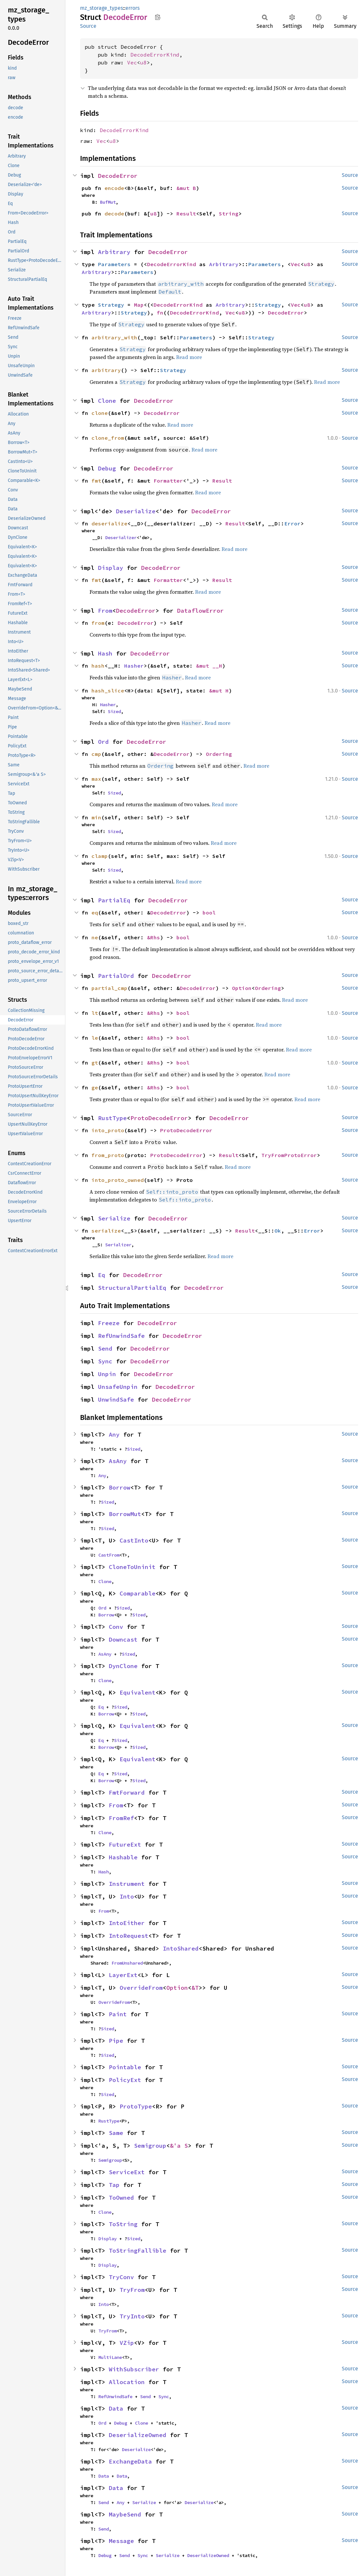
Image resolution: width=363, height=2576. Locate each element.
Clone (107, 400)
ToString (123, 2224)
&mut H (219, 690)
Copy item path (157, 17)
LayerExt (123, 1975)
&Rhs (153, 937)
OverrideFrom (141, 1987)
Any (114, 1434)
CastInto (134, 1540)
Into (127, 1896)
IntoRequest (128, 1935)
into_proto (107, 1130)
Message (121, 2541)
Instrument (127, 1883)
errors (132, 8)
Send (105, 1348)
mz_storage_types (101, 8)
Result (186, 213)
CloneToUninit (132, 1567)
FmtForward (127, 1792)
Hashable (123, 1857)
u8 (143, 62)
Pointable (125, 2067)
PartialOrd (116, 976)
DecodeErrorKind (154, 54)
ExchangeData (130, 2461)
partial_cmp (109, 988)
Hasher (134, 665)
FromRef (121, 1818)
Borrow (119, 1487)
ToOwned (121, 2197)
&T (195, 1987)
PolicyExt (125, 2080)
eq (94, 912)
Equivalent (138, 1692)
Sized (114, 711)
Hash (105, 653)
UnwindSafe (116, 1399)
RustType (112, 1118)
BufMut (108, 202)
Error (292, 523)
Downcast (123, 1639)
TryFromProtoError (289, 1155)
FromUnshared (127, 1963)
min (96, 817)
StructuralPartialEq (132, 1287)
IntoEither (127, 1923)
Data (116, 2408)
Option (242, 988)
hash (98, 665)
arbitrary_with (114, 337)
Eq (101, 1275)
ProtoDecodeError (159, 1118)
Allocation (127, 2382)
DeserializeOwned (137, 2435)
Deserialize (136, 511)
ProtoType (136, 2106)
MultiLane (110, 2357)
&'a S (179, 2145)
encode (114, 188)
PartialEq (114, 900)
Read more (189, 357)
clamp (99, 856)
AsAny (118, 1461)
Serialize (114, 1218)
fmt (96, 480)
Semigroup (150, 2145)
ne (94, 937)
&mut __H (209, 665)
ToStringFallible (137, 2250)
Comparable (138, 1593)
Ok (277, 1230)
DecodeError (118, 175)
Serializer (118, 1245)
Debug (107, 468)
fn (160, 312)
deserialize (109, 523)
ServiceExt (127, 2172)
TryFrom (132, 2290)
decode (114, 213)
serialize (106, 1230)
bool (209, 912)
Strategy (111, 304)
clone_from (107, 438)
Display (110, 567)
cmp (96, 754)
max (96, 779)
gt (94, 1062)
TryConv (121, 2277)
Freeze (109, 1323)
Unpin (107, 1374)
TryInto (132, 2316)
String (229, 213)
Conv (116, 1626)
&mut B (186, 188)
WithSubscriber (134, 2369)
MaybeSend (125, 2514)
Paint (118, 2014)
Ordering (219, 754)
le (94, 1037)
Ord (103, 741)
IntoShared (181, 1948)
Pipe (116, 2040)
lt (94, 1013)
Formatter (168, 480)
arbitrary (106, 370)
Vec (132, 62)
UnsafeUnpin (118, 1386)
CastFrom (108, 1555)
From (105, 610)
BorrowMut (125, 1514)
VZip (127, 2342)
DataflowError (200, 610)
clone (99, 413)
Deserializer (121, 537)
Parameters (114, 264)
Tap (114, 2185)
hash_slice (107, 690)
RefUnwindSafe (121, 1335)
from (98, 623)
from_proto (107, 1155)
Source (88, 26)
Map (139, 304)
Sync (105, 1361)
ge (94, 1087)
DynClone (123, 1666)
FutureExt (125, 1844)
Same (116, 2133)
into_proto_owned (117, 1180)
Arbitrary (114, 252)
